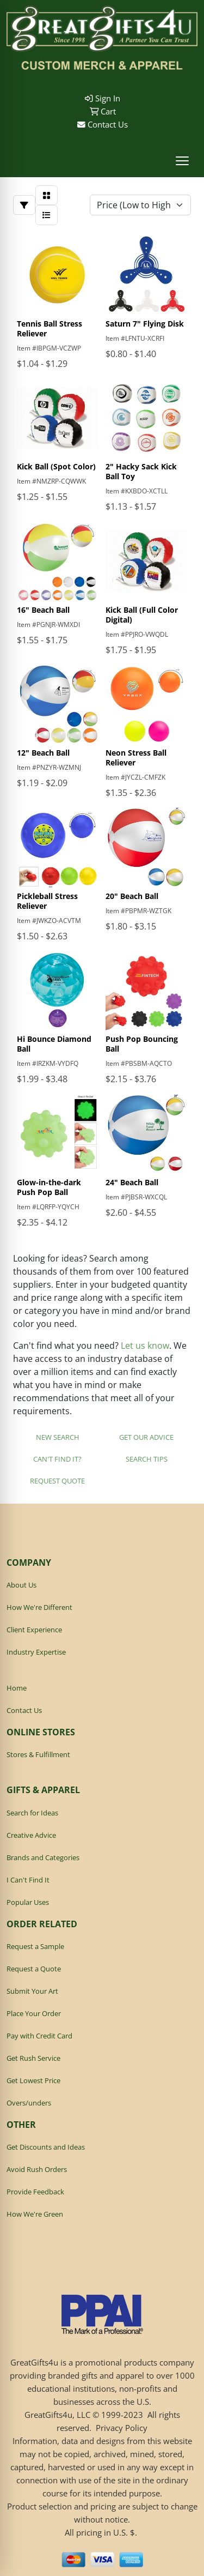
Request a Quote (34, 1969)
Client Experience (34, 1629)
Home (17, 1688)
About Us (21, 1585)
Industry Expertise (36, 1652)
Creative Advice (31, 1835)
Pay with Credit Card (39, 2036)
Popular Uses (28, 1902)
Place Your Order (34, 2013)
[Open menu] (182, 161)
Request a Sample (35, 1946)
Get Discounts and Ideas (46, 2147)
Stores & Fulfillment (38, 1754)
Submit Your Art (32, 1991)
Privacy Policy (121, 2427)
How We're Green (35, 2214)
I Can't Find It (28, 1880)
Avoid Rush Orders (37, 2169)
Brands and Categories (43, 1857)
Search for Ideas (32, 1813)
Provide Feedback (35, 2192)
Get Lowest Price (33, 2080)
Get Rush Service (33, 2058)
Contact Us (102, 124)
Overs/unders (29, 2103)
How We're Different (39, 1607)
